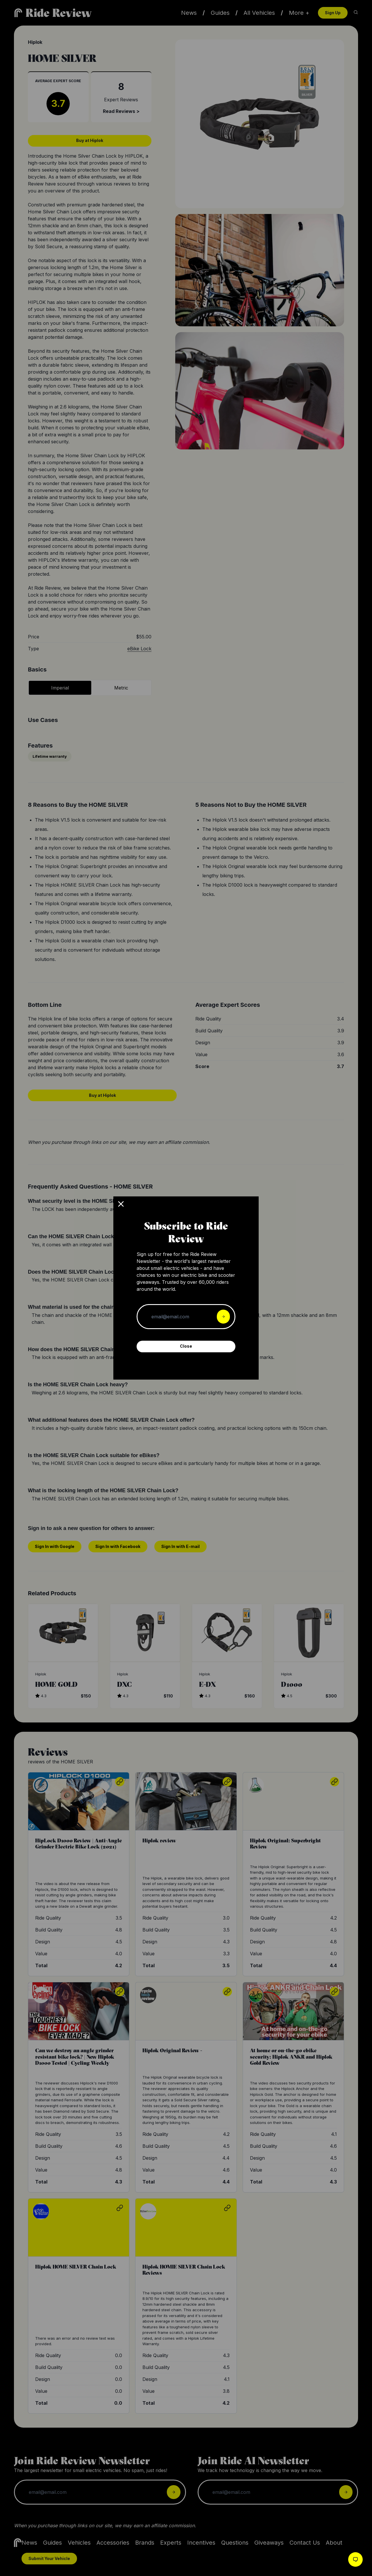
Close (186, 1346)
